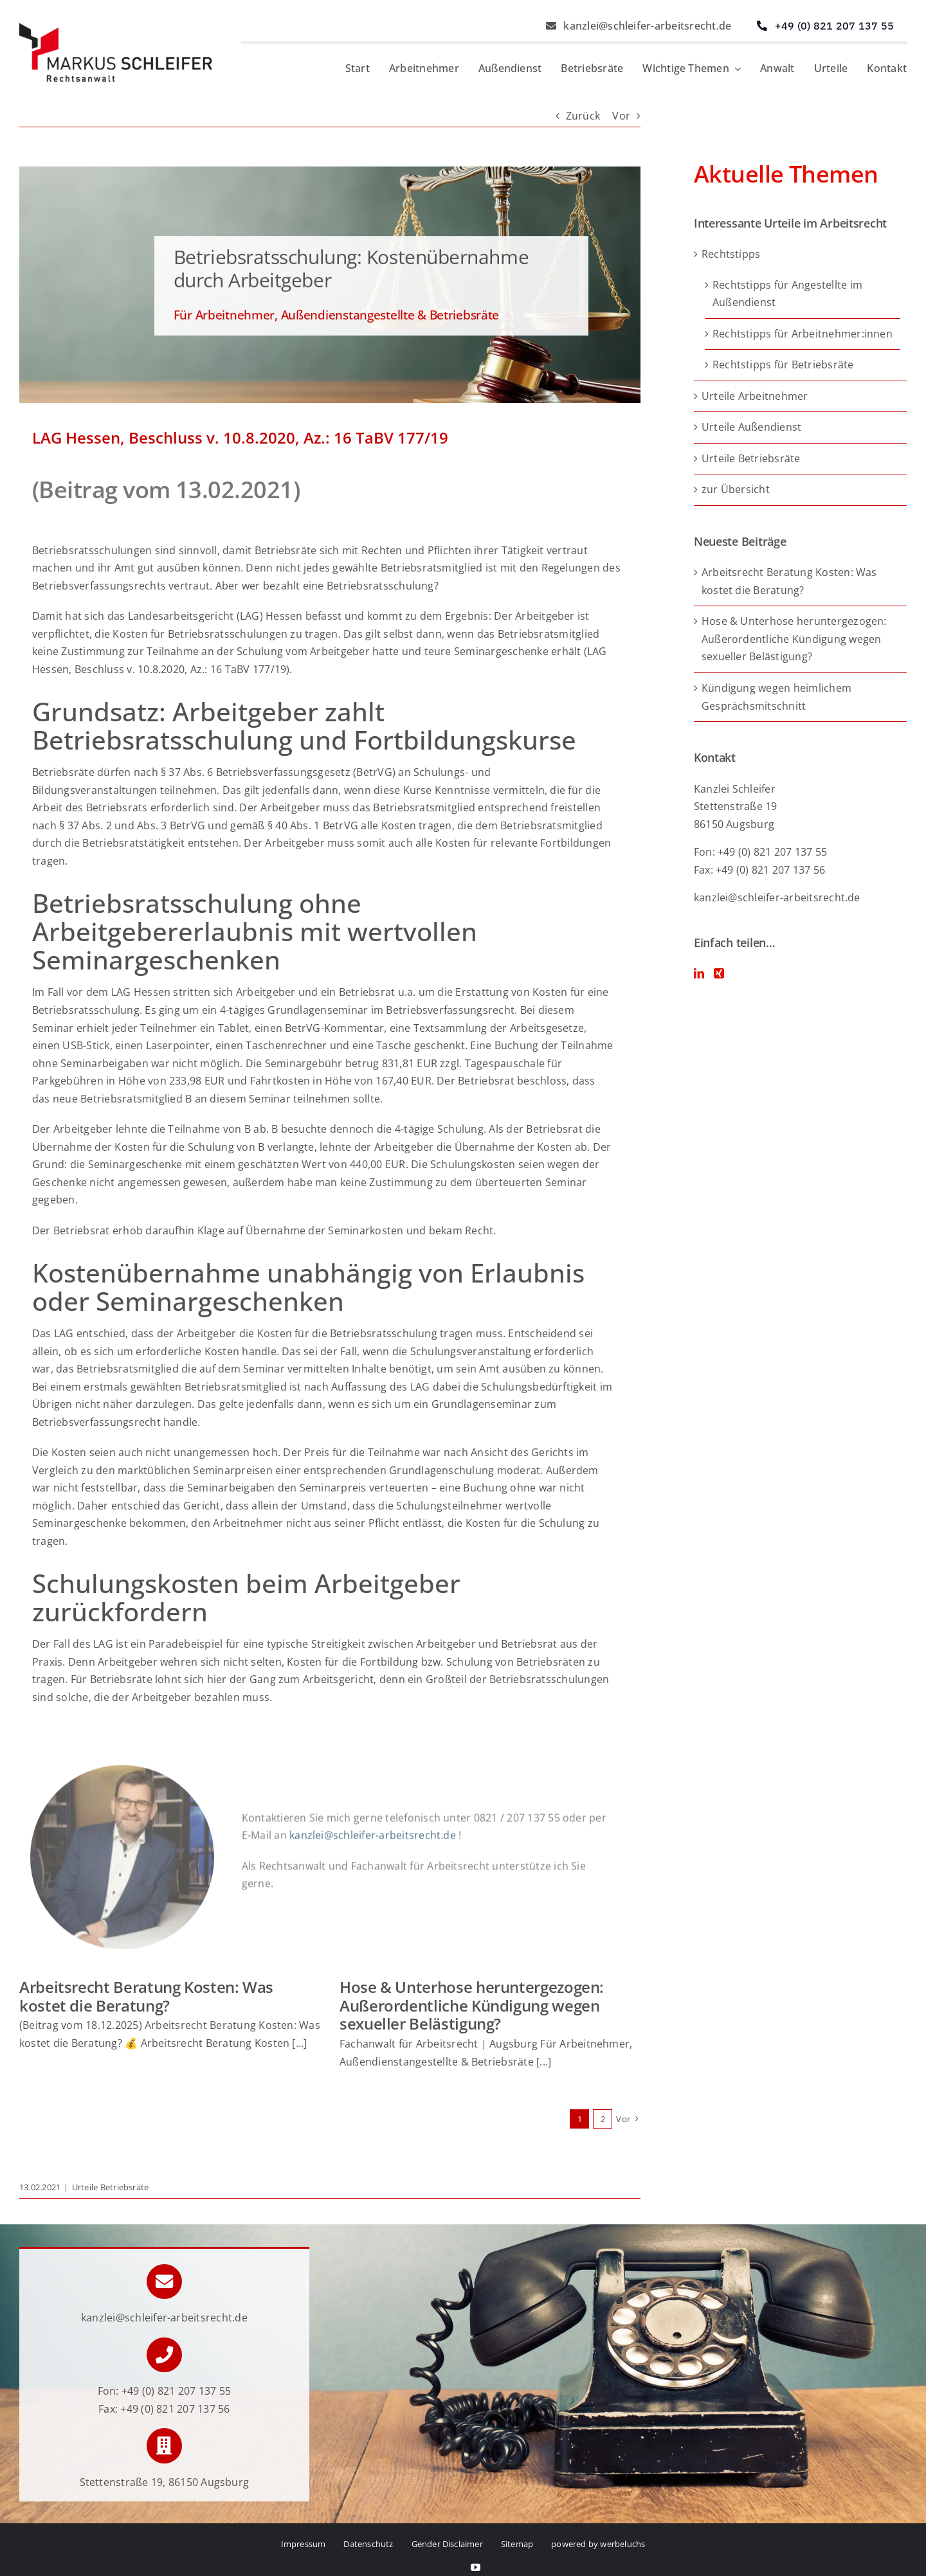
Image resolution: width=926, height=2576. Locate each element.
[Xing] (719, 973)
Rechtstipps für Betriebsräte (783, 364)
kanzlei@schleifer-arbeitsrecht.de (777, 897)
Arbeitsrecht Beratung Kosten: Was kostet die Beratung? (146, 1996)
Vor (621, 116)
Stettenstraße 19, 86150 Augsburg (165, 2482)
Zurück (583, 116)
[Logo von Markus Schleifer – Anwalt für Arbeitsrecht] (115, 28)
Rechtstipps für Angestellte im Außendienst (787, 294)
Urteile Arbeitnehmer (755, 396)
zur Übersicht (736, 489)
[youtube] (475, 2567)
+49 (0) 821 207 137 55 (176, 2391)
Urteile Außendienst (752, 427)
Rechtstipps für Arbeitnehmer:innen (803, 334)
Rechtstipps (731, 254)
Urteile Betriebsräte (110, 2187)
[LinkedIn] (699, 973)
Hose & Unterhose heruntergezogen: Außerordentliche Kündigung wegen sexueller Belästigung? (472, 2005)
